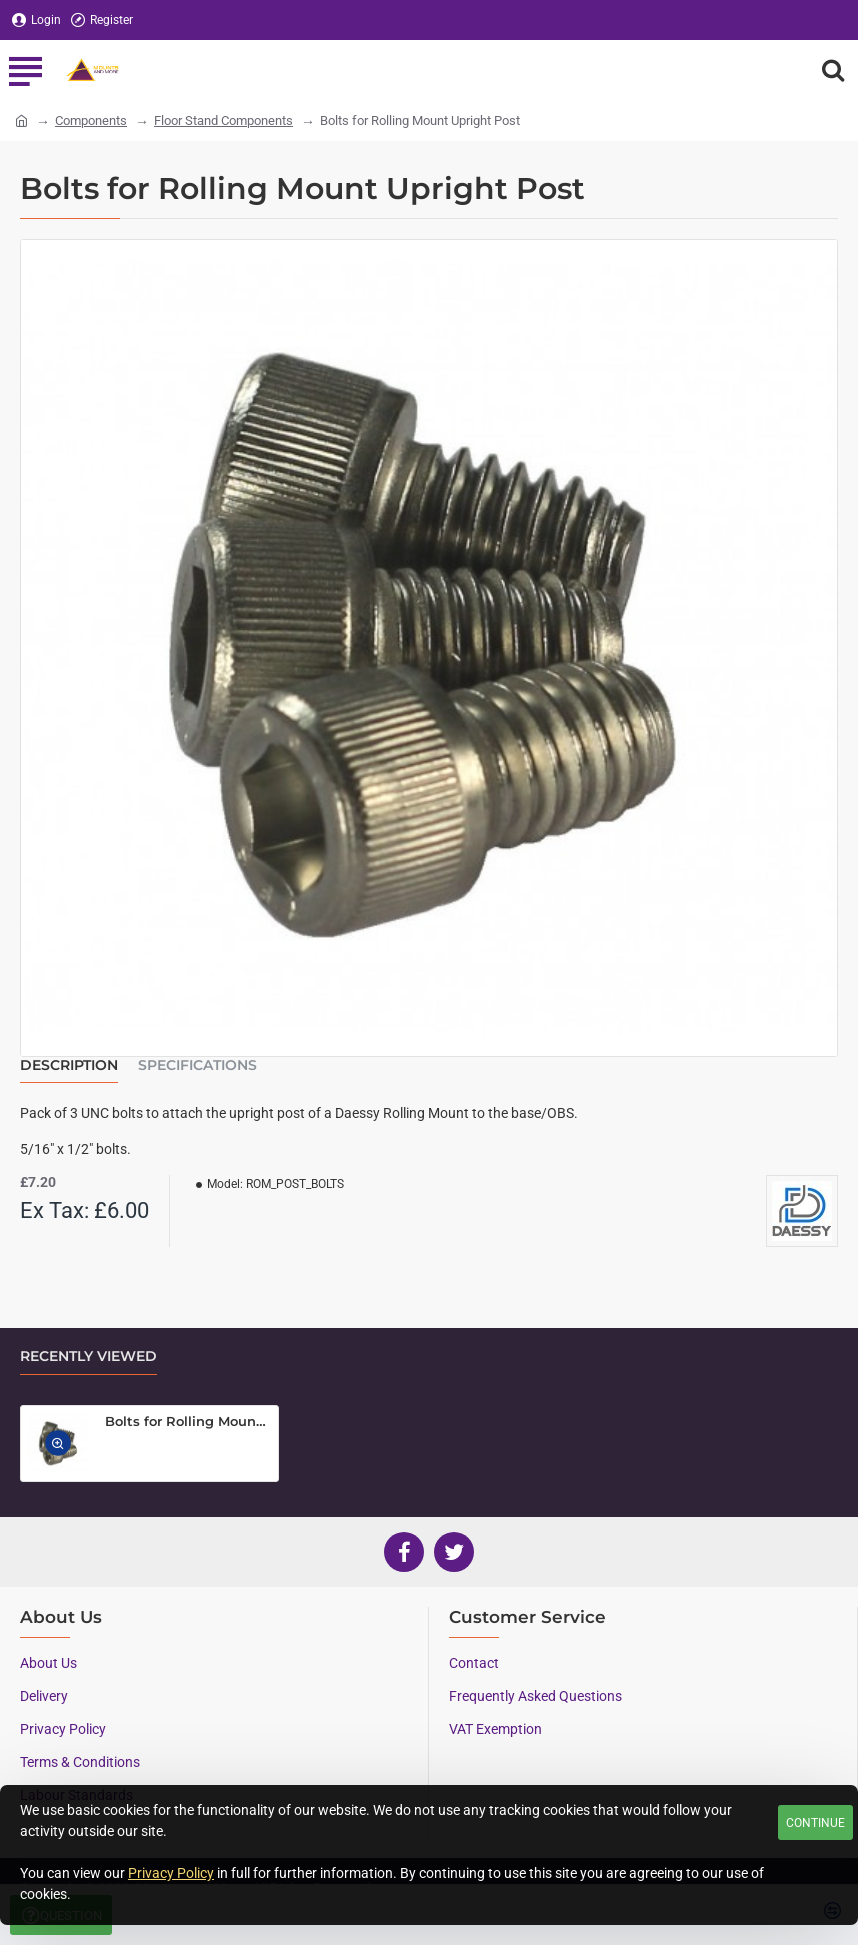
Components (91, 120)
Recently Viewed (88, 1356)
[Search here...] (833, 70)
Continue (815, 1823)
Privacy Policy (171, 1873)
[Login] (36, 20)
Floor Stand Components (223, 120)
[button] (59, 1443)
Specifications (197, 1065)
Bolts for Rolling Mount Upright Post (188, 1421)
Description (69, 1065)
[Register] (102, 20)
